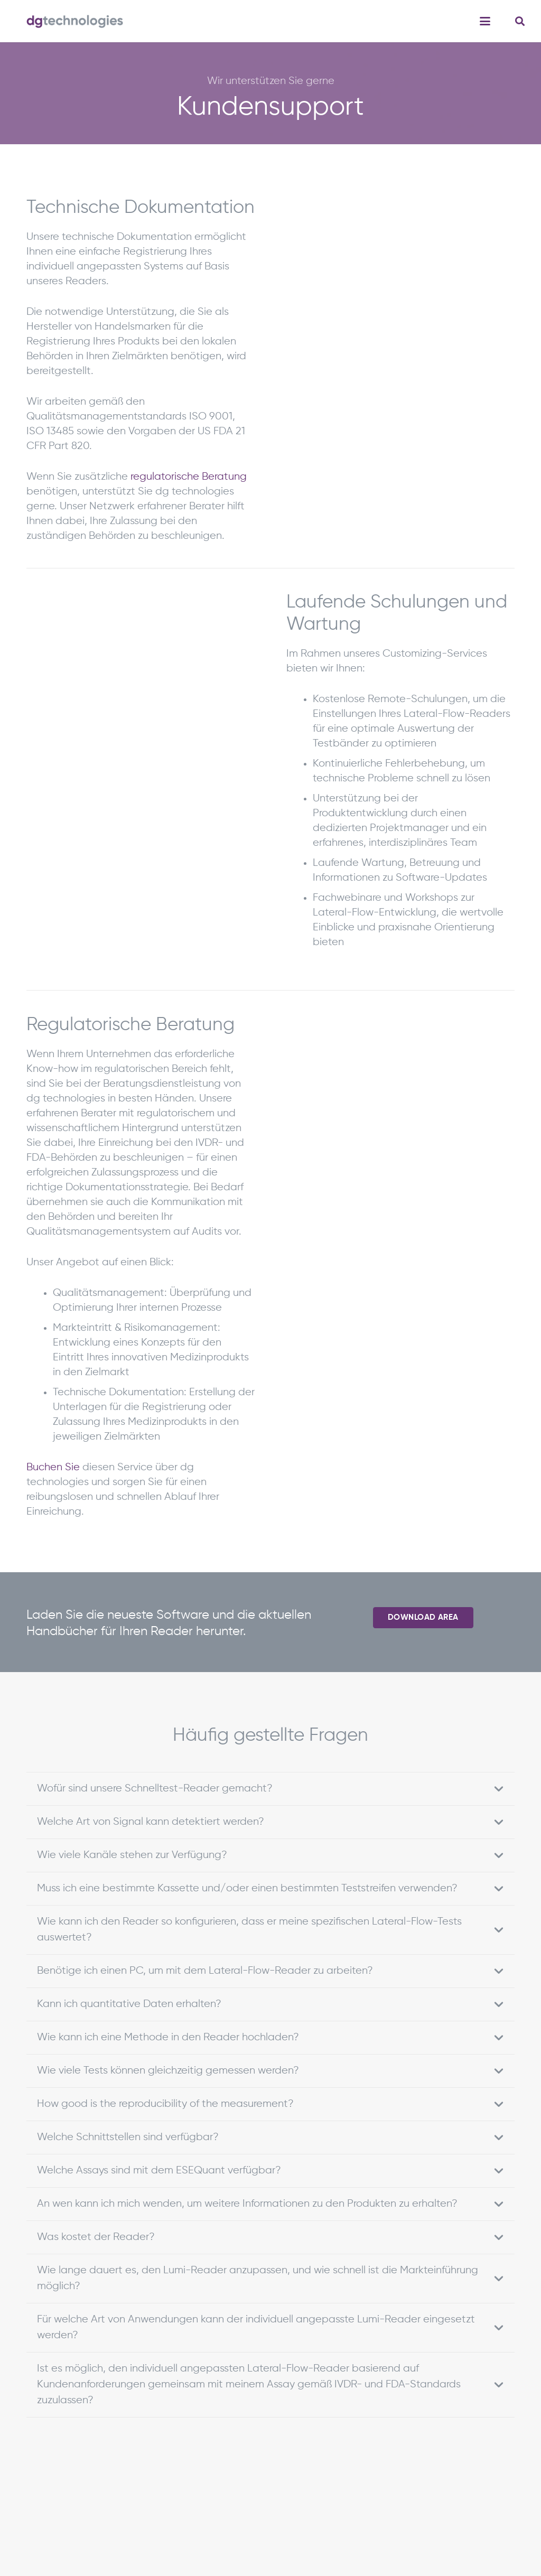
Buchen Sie (53, 1467)
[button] (485, 21)
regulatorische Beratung (188, 476)
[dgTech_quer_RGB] (74, 21)
